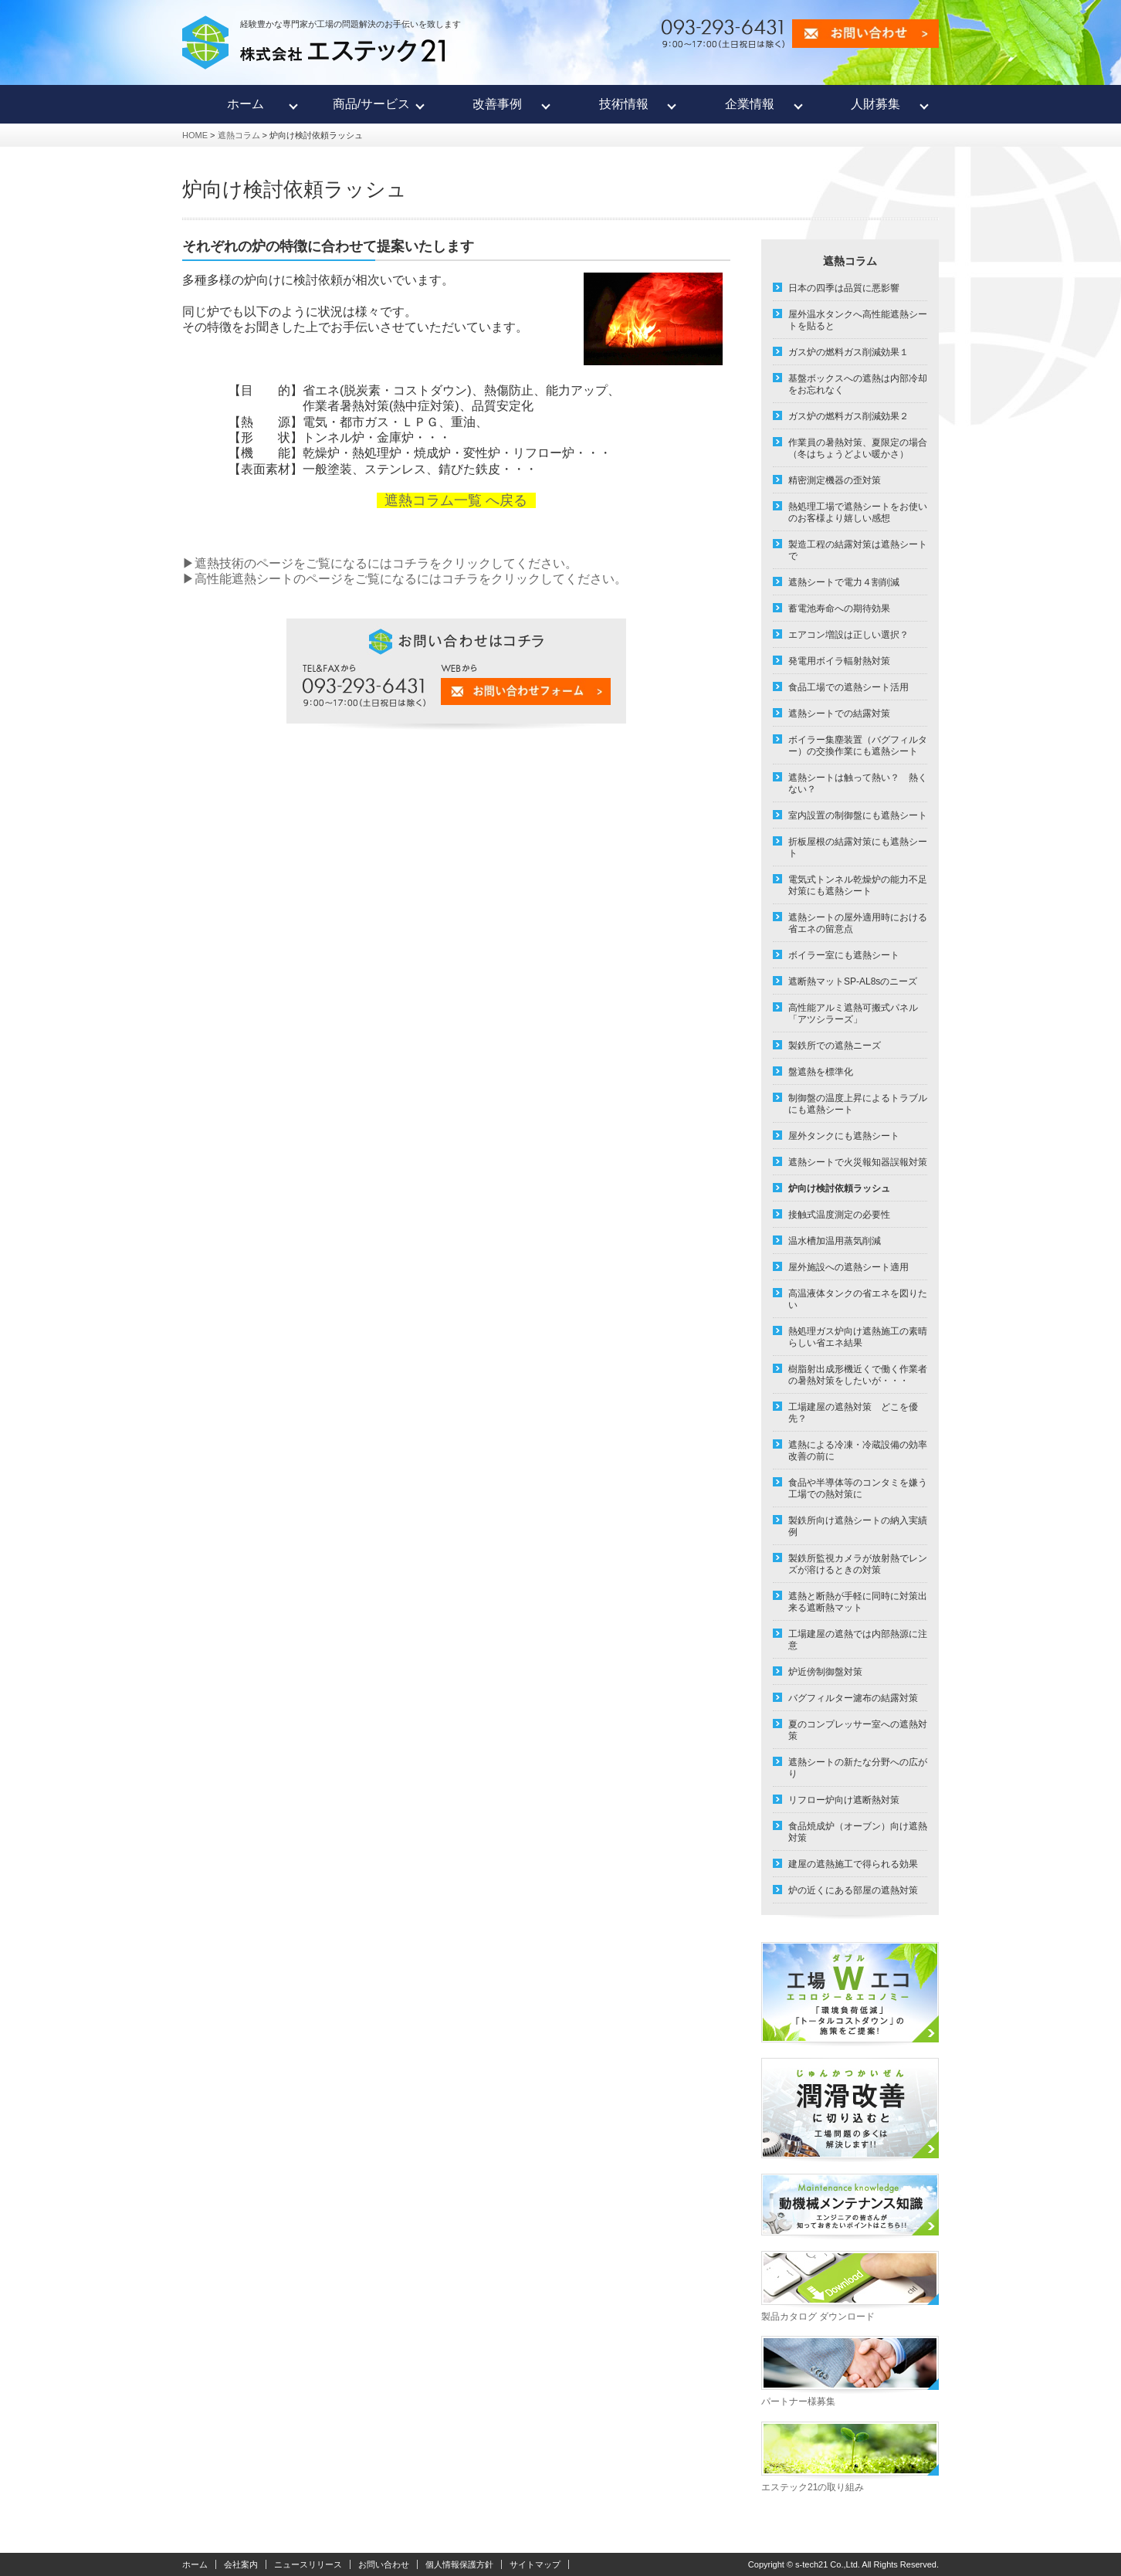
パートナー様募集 (798, 2401)
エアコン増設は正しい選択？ (848, 634)
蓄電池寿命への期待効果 (839, 608)
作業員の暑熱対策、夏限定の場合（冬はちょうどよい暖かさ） (857, 448)
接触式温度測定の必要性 (839, 1214)
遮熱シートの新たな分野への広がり (857, 1768)
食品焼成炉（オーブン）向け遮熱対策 (857, 1832)
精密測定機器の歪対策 (834, 480)
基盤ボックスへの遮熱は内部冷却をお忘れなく (857, 384)
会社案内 (241, 2564)
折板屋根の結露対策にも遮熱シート (857, 847)
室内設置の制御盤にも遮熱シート (857, 815)
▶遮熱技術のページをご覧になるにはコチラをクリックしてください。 (379, 563)
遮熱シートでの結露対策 (839, 713)
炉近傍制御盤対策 (825, 1671)
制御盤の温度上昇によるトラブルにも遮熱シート (857, 1104)
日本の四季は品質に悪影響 (843, 288)
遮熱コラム (239, 135)
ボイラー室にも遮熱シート (843, 955)
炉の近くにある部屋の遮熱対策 (853, 1890)
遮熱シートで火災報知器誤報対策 (857, 1162)
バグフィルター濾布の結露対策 (853, 1698)
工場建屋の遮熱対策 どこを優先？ (853, 1413)
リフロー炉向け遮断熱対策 (843, 1800)
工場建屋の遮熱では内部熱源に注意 (857, 1640)
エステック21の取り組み (812, 2487)
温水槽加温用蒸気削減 (834, 1240)
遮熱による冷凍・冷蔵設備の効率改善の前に (857, 1450)
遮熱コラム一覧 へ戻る (455, 500)
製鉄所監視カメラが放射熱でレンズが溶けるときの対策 (857, 1564)
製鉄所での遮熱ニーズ (834, 1045)
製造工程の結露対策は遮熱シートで (857, 550)
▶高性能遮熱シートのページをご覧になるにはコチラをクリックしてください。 (404, 578)
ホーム (195, 2564)
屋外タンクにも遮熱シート (843, 1135)
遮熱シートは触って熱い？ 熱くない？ (857, 783)
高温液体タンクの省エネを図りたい (857, 1299)
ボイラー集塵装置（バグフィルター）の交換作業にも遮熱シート (857, 745)
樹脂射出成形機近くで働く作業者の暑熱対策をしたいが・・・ (857, 1375)
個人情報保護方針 (459, 2564)
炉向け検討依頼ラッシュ (839, 1188)
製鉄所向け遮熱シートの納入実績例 (857, 1526)
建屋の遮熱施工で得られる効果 (853, 1864)
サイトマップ (535, 2564)
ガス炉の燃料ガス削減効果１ (848, 352)
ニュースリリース (308, 2564)
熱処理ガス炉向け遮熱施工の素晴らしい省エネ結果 (857, 1337)
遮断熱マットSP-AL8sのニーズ (852, 981)
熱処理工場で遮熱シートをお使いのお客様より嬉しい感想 (857, 512)
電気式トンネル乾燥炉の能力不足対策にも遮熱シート (857, 885)
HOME (195, 135)
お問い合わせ (383, 2564)
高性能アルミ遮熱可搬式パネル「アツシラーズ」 (853, 1013)
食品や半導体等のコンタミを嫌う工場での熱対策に (857, 1488)
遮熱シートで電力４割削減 (843, 582)
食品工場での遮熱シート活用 (848, 687)
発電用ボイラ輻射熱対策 (839, 661)
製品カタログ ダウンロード (818, 2316)
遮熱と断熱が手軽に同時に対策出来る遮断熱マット (857, 1602)
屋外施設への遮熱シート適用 (848, 1267)
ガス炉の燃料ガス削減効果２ (848, 416)
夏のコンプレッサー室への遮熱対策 (857, 1730)
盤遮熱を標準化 (820, 1071)
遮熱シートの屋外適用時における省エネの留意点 (857, 923)
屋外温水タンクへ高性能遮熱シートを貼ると (857, 320)
